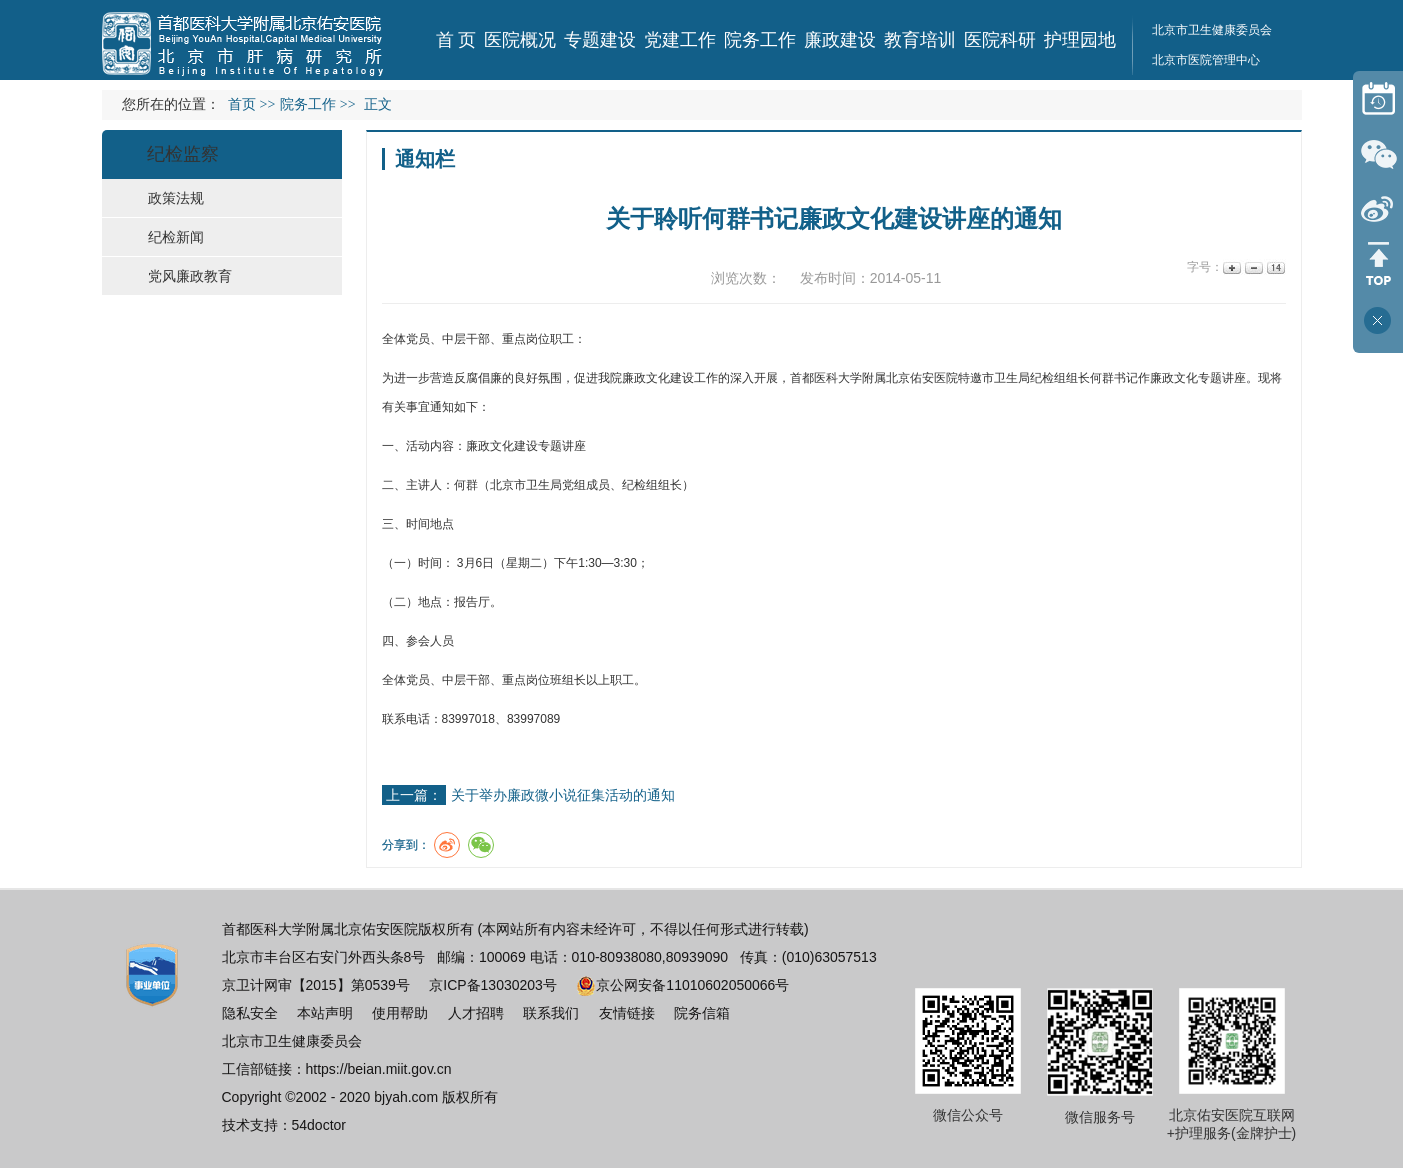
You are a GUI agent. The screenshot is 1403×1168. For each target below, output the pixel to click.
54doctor (319, 1125)
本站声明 (325, 1013)
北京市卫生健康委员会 (1212, 30)
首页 (242, 104)
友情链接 (627, 1013)
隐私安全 (250, 1013)
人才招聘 (476, 1013)
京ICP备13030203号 (493, 985)
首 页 (456, 40)
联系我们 (551, 1013)
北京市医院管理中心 (1206, 60)
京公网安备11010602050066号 (682, 985)
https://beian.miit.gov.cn (379, 1069)
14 (1274, 267)
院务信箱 (702, 1013)
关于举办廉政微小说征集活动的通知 (563, 795)
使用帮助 (400, 1013)
